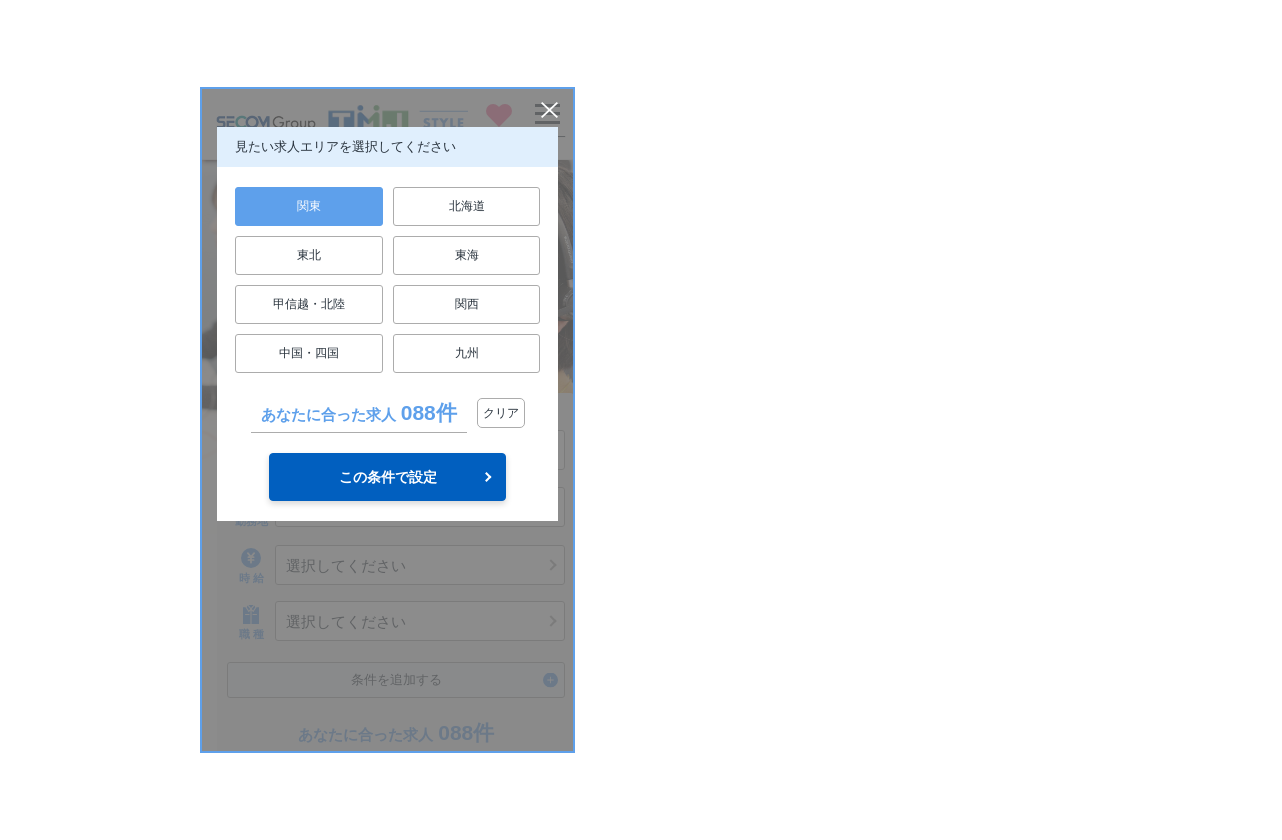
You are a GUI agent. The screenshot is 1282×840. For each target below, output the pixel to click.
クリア (501, 413)
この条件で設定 (388, 477)
